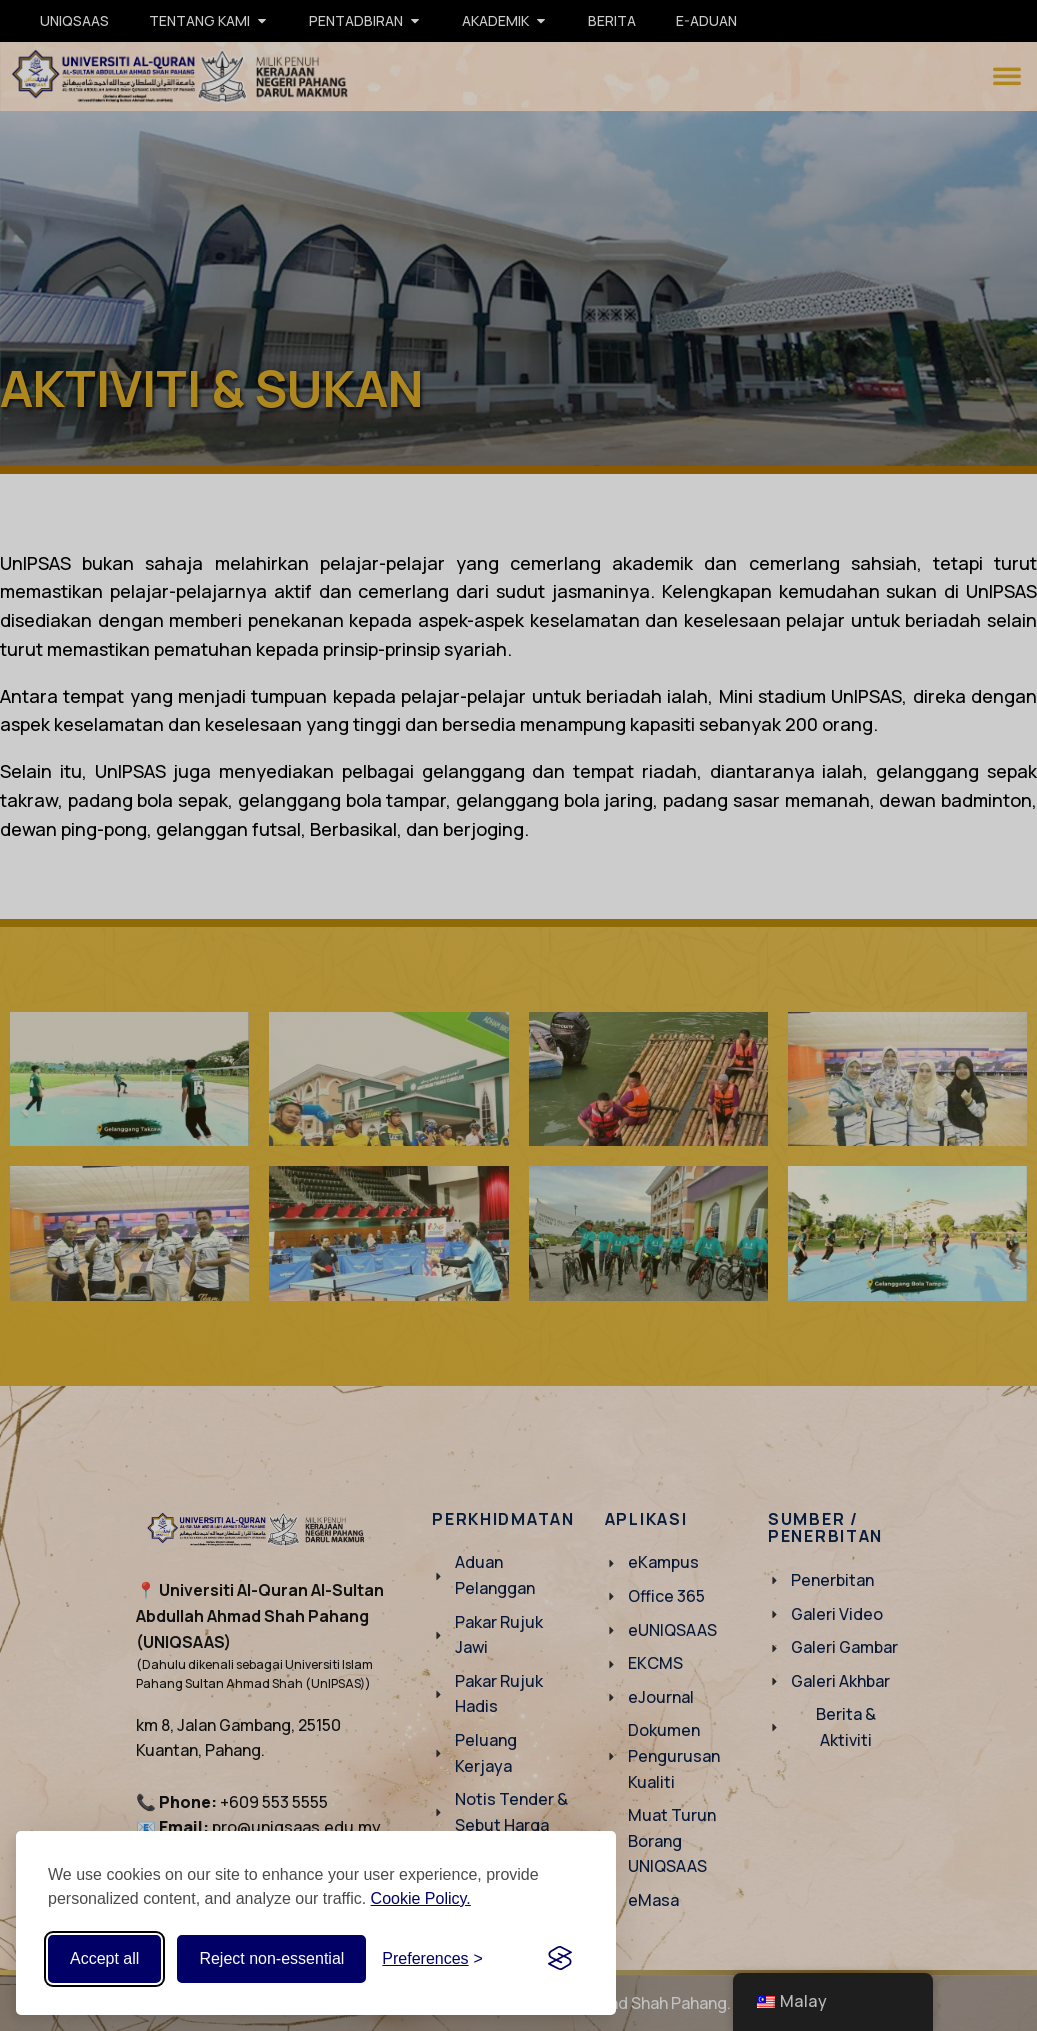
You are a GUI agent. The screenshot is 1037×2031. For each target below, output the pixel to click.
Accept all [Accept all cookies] (104, 1958)
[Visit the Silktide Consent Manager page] (560, 1959)
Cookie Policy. (421, 1898)
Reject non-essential (271, 1958)
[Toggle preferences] (432, 1959)
